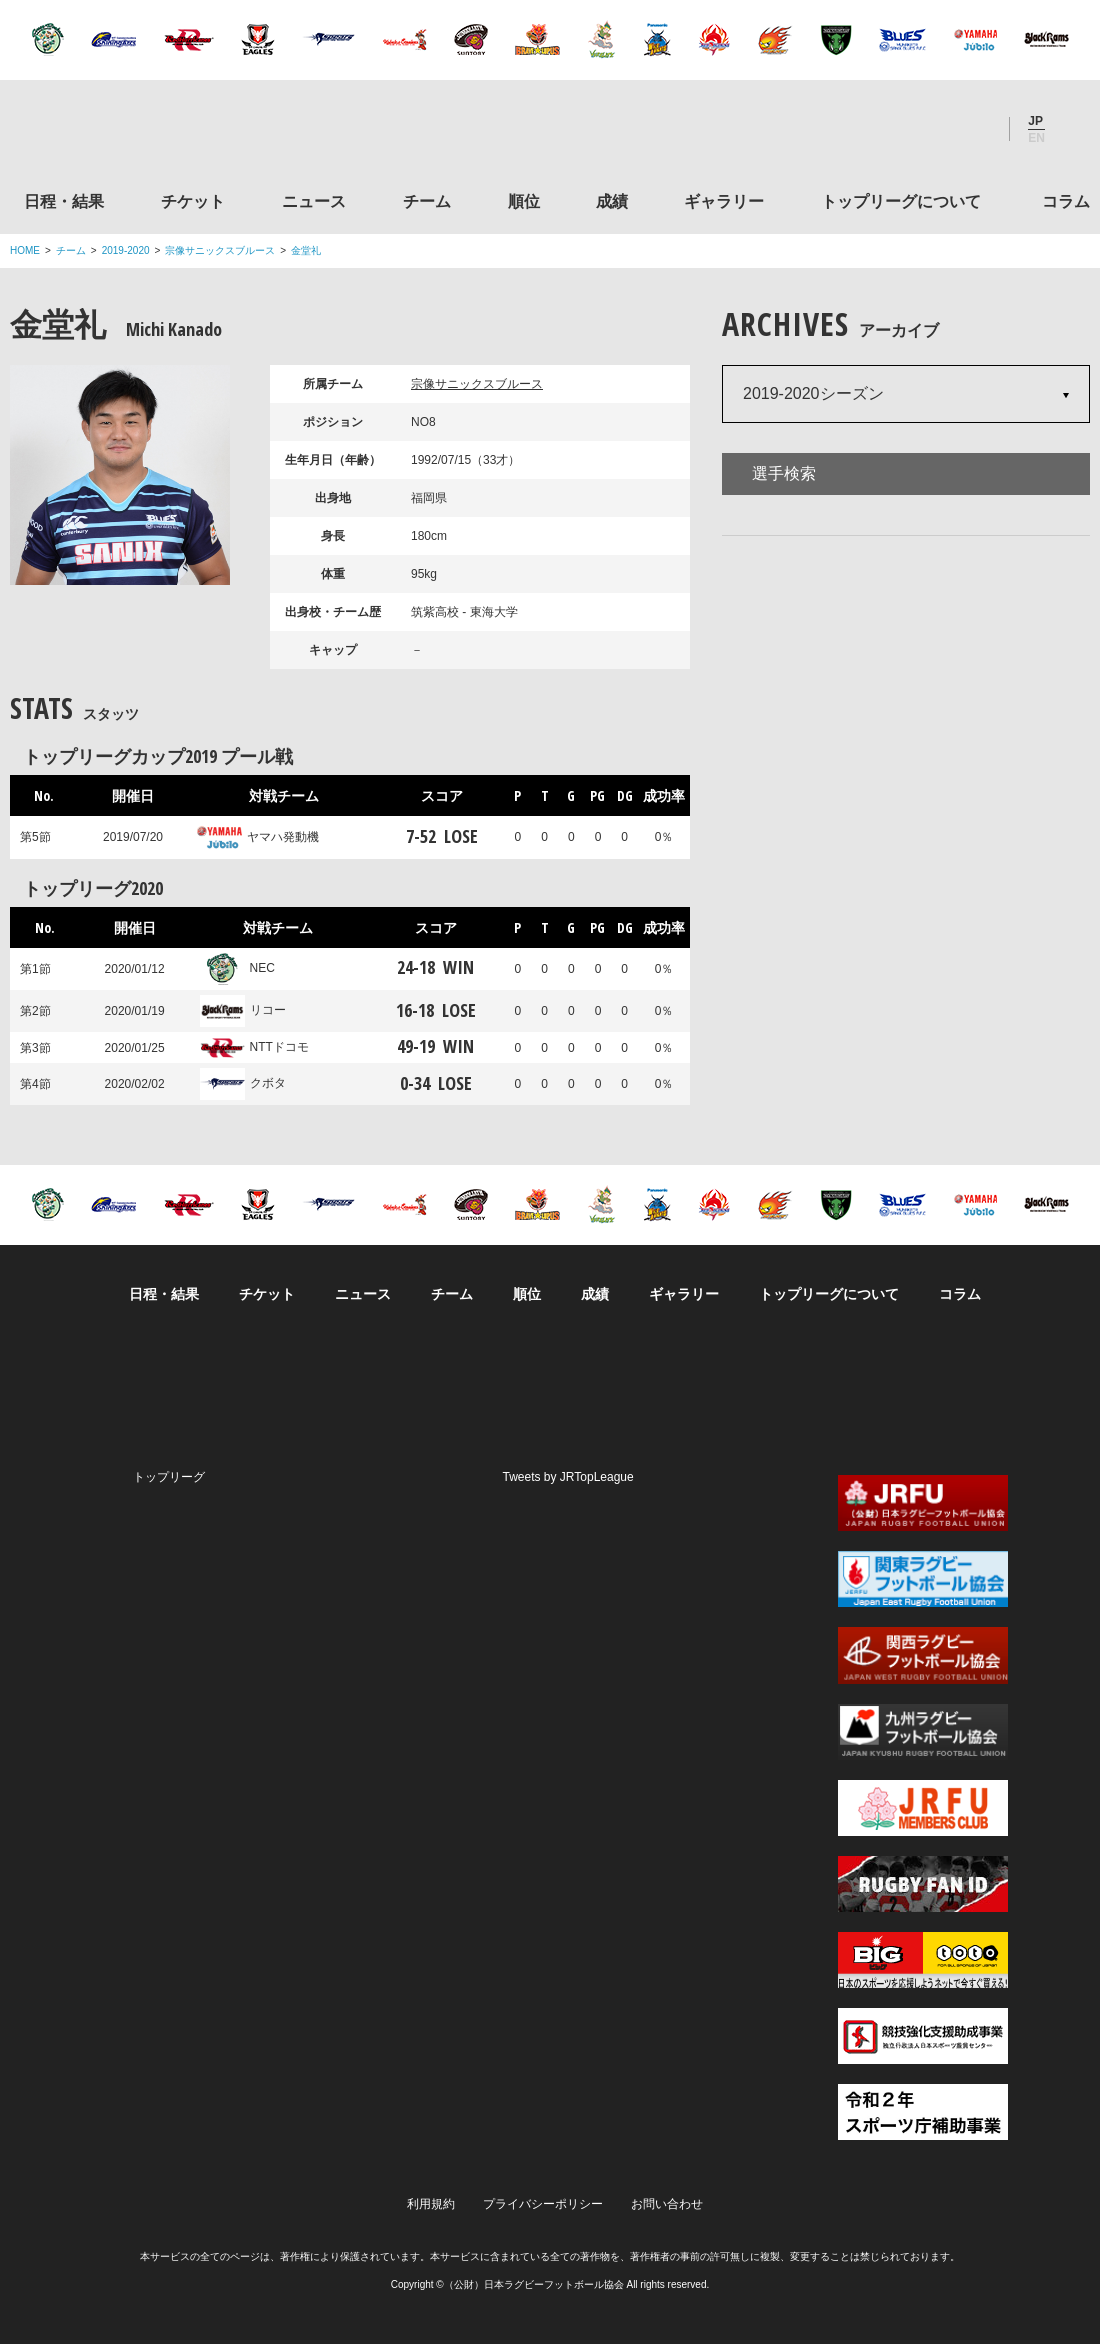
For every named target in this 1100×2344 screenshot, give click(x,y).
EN (1036, 138)
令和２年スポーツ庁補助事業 (923, 2112)
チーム (427, 201)
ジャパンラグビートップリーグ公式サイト (119, 133)
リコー (243, 1010)
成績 (612, 201)
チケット (193, 201)
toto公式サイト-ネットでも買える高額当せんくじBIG (923, 1960)
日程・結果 (64, 201)
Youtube (973, 129)
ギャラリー (724, 201)
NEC (237, 968)
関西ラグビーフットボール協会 (923, 1655)
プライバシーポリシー (543, 2204)
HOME (25, 250)
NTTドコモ (254, 1047)
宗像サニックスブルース (220, 250)
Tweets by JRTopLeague (568, 1477)
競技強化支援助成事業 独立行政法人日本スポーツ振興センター (923, 2036)
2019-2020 (126, 250)
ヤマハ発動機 (258, 837)
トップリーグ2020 (93, 888)
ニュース (314, 201)
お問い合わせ (667, 2204)
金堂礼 (306, 250)
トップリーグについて (901, 201)
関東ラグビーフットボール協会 (923, 1579)
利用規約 (431, 2204)
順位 (524, 201)
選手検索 (784, 473)
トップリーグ (169, 1477)
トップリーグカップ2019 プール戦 (158, 756)
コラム (1066, 201)
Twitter (865, 129)
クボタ (243, 1083)
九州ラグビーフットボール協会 (923, 1732)
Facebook (919, 129)
